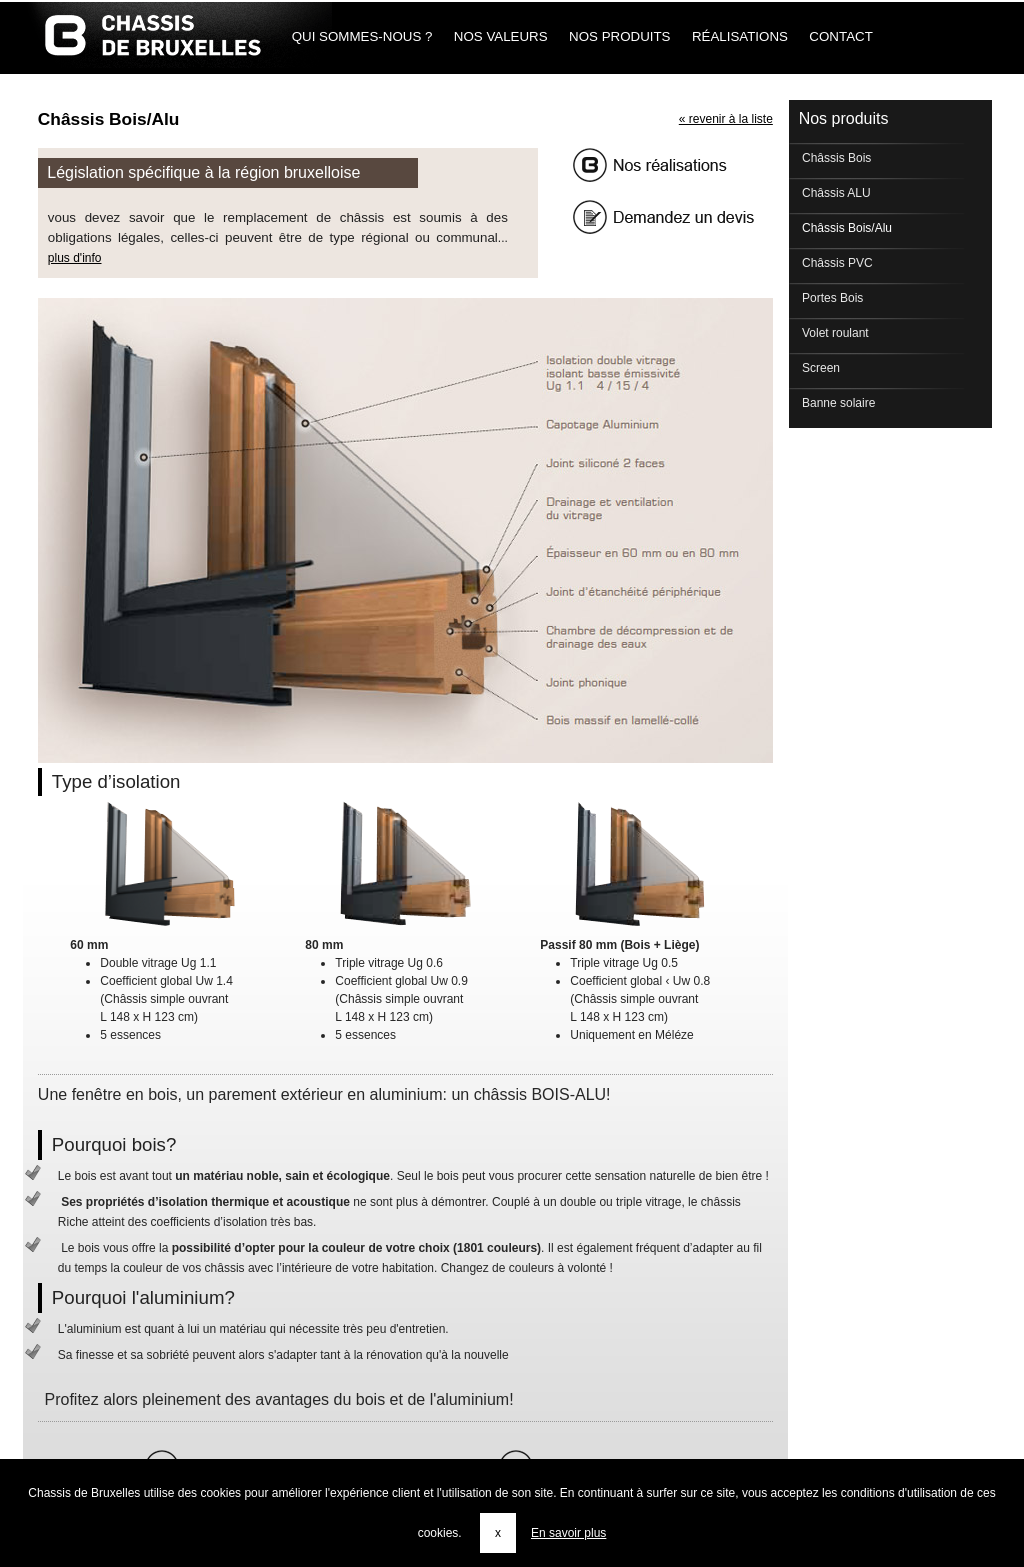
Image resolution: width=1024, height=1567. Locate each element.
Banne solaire (837, 403)
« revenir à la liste (726, 119)
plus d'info (75, 258)
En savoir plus (568, 1533)
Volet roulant (834, 333)
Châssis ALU (835, 193)
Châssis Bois (835, 158)
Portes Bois (831, 298)
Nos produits (619, 36)
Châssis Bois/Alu (845, 228)
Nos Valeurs (500, 36)
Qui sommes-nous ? (362, 36)
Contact (841, 36)
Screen (819, 368)
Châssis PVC (836, 263)
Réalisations (739, 36)
